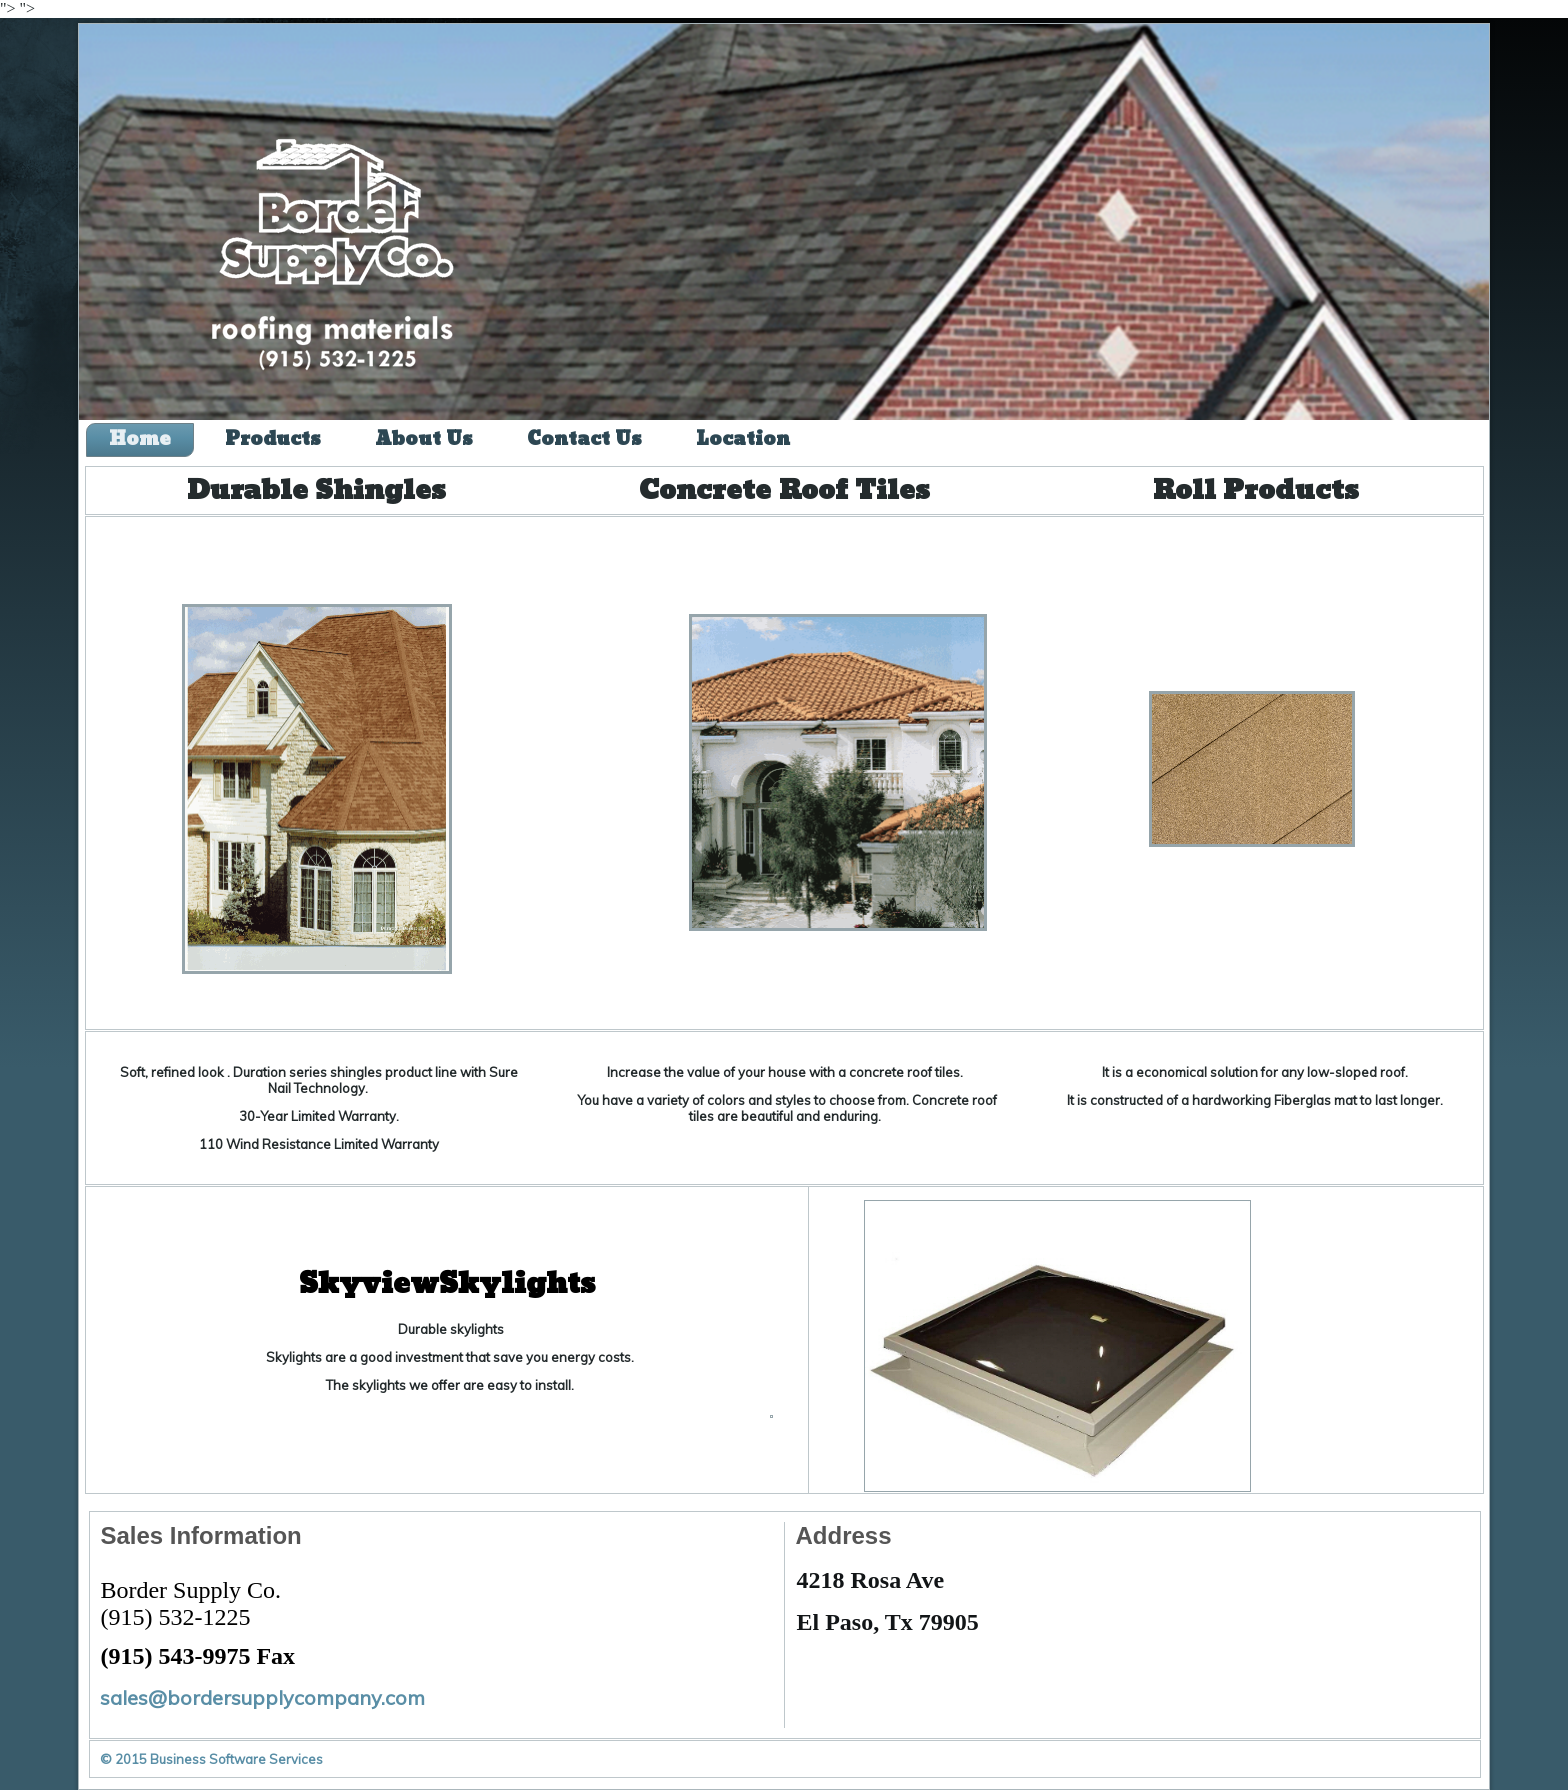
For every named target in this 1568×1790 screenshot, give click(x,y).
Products (273, 439)
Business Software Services (236, 1759)
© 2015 (125, 1759)
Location (743, 439)
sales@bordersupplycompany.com (262, 1697)
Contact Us (584, 439)
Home (140, 439)
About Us (424, 439)
